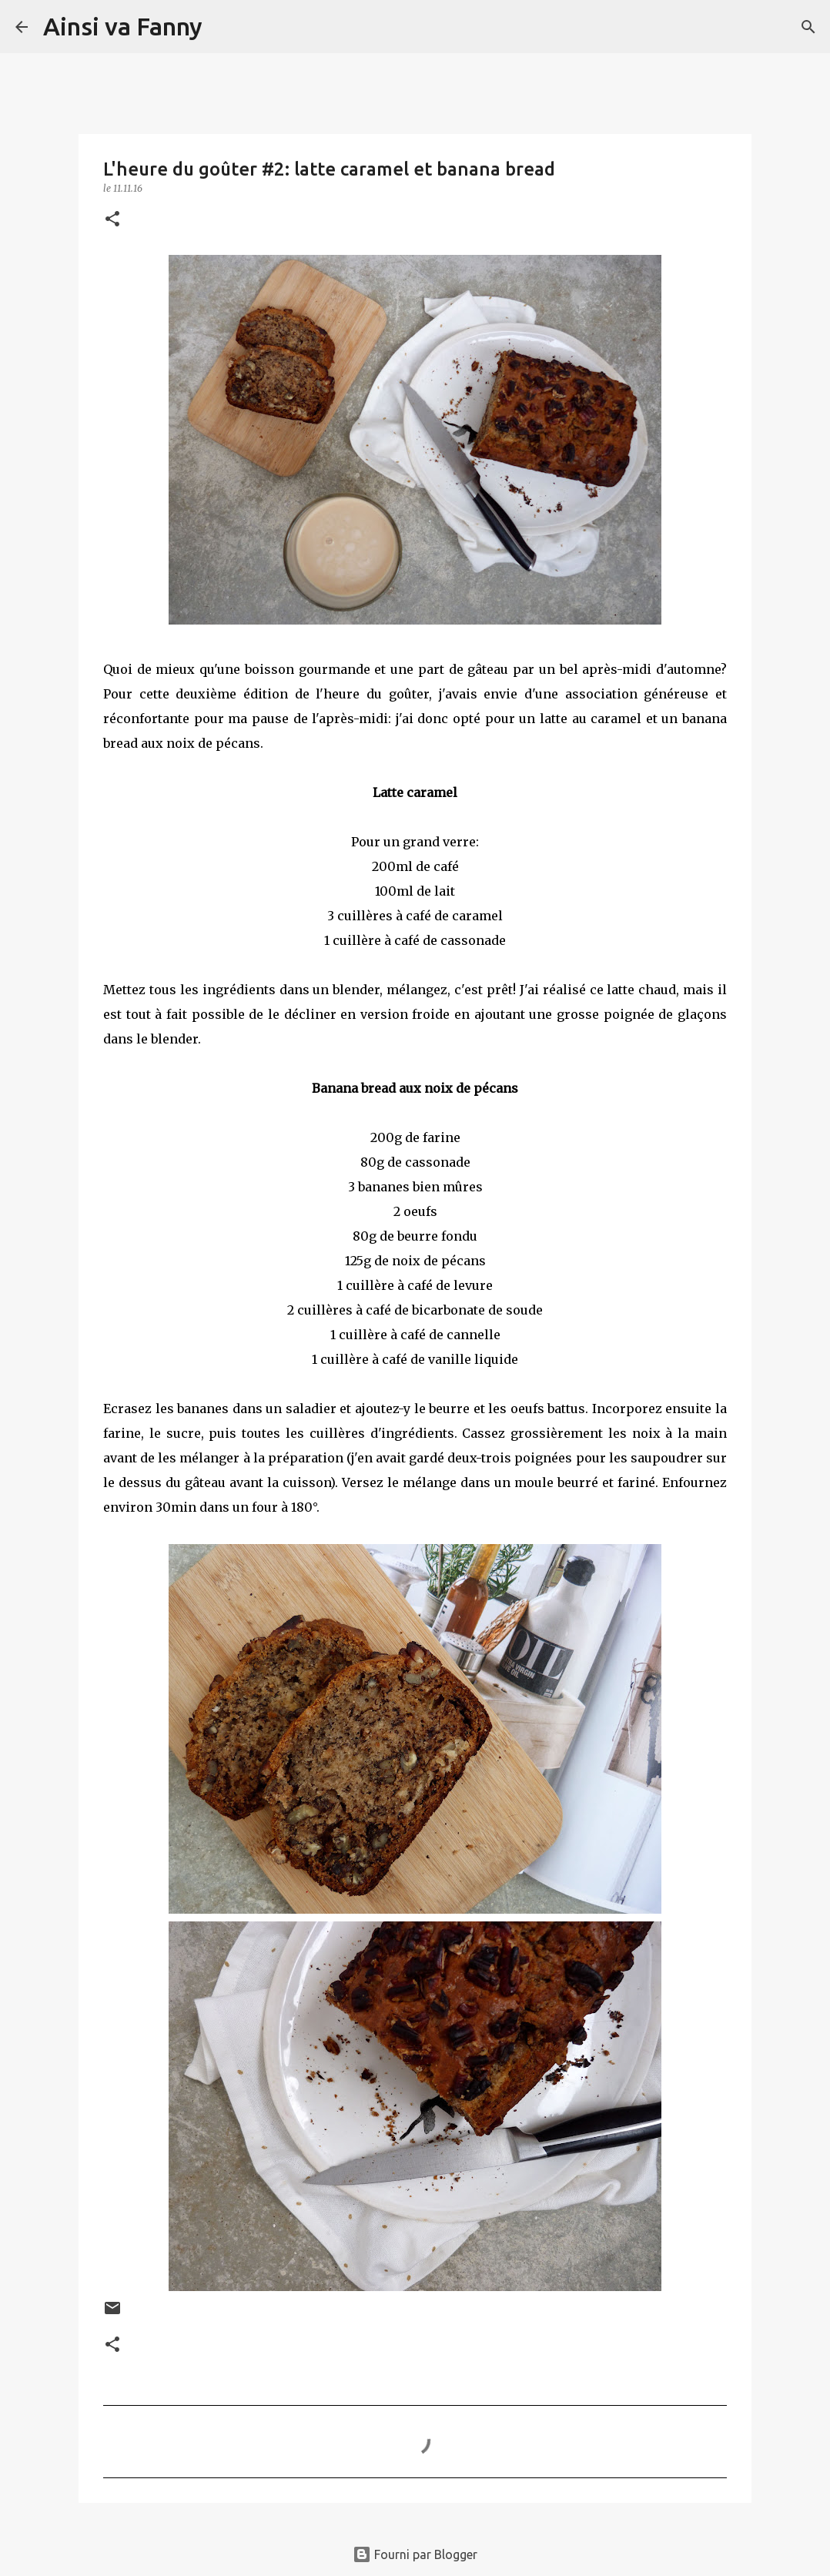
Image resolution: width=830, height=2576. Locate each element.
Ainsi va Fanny (122, 26)
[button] (112, 219)
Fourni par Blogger (415, 2554)
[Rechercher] (224, 26)
